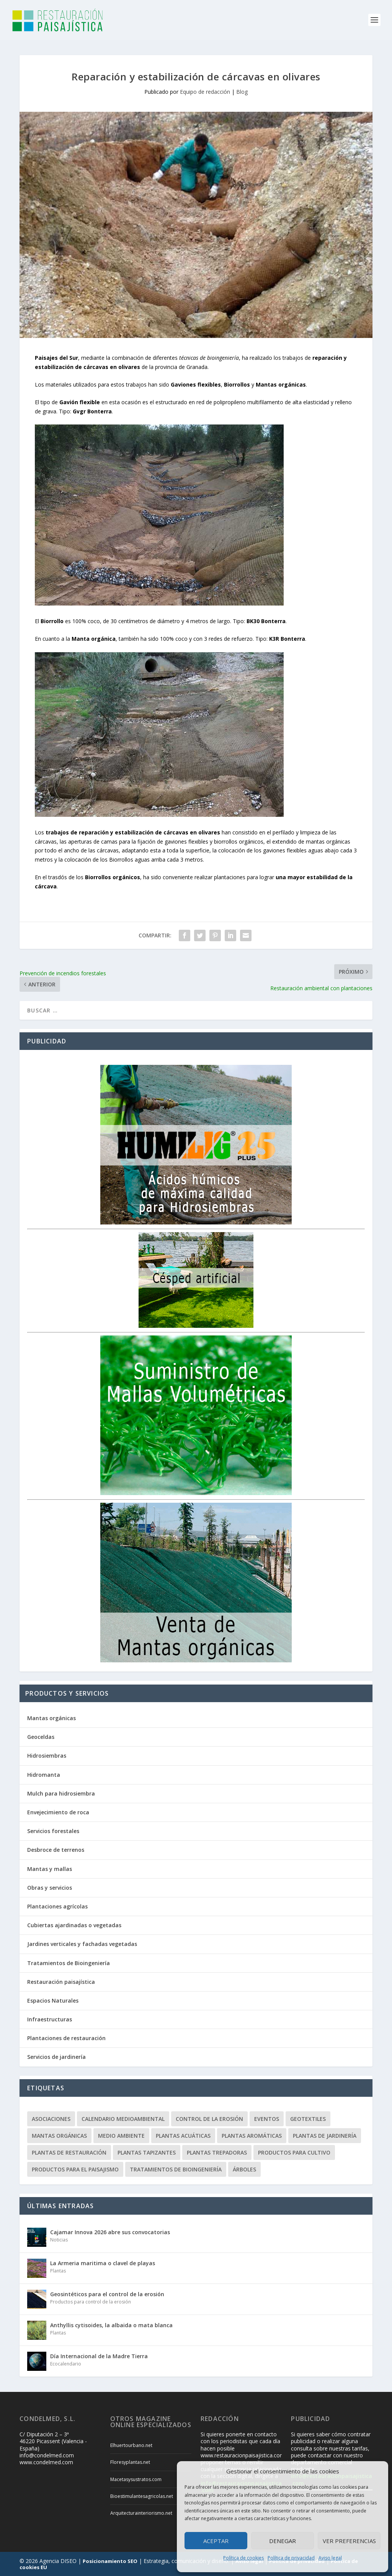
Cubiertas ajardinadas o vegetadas (74, 1925)
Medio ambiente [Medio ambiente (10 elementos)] (121, 2135)
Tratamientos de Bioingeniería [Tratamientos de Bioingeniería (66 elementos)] (176, 2169)
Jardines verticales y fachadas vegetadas (82, 1944)
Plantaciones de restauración (66, 2038)
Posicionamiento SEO (110, 2561)
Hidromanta (43, 1774)
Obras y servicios (49, 1887)
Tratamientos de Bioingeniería (68, 1963)
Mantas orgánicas (51, 1718)
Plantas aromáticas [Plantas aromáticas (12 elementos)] (252, 2135)
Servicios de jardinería (56, 2056)
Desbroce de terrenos (55, 1849)
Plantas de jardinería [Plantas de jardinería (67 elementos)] (324, 2135)
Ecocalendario (65, 2364)
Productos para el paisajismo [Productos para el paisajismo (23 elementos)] (75, 2169)
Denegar (282, 2541)
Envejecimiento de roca (58, 1812)
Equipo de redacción (205, 91)
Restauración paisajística (61, 1981)
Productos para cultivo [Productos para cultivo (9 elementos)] (294, 2152)
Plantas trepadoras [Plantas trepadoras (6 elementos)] (217, 2152)
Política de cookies (243, 2558)
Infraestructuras (49, 2019)
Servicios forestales (53, 1831)
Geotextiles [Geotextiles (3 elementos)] (308, 2118)
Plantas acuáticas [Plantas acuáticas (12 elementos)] (183, 2135)
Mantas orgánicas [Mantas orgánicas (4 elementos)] (59, 2135)
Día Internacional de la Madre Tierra (99, 2356)
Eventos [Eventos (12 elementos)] (266, 2118)
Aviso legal (330, 2558)
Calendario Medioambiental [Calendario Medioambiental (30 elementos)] (123, 2118)
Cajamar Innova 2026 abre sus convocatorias (110, 2232)
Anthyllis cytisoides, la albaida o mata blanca (111, 2325)
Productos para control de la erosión (90, 2301)
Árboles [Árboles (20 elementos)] (244, 2169)
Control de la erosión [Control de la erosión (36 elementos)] (209, 2118)
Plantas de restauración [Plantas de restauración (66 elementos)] (69, 2152)
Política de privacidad (291, 2558)
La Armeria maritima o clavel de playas (102, 2263)
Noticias (59, 2239)
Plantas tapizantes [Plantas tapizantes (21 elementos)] (147, 2152)
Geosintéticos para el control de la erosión (107, 2294)
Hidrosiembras (46, 1755)
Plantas (58, 2270)
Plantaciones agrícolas (57, 1906)
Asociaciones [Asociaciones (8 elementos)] (51, 2118)
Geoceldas (40, 1736)
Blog (242, 91)
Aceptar (216, 2541)
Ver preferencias (349, 2541)
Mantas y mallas (49, 1868)
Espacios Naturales (52, 2000)
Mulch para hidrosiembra (61, 1793)
